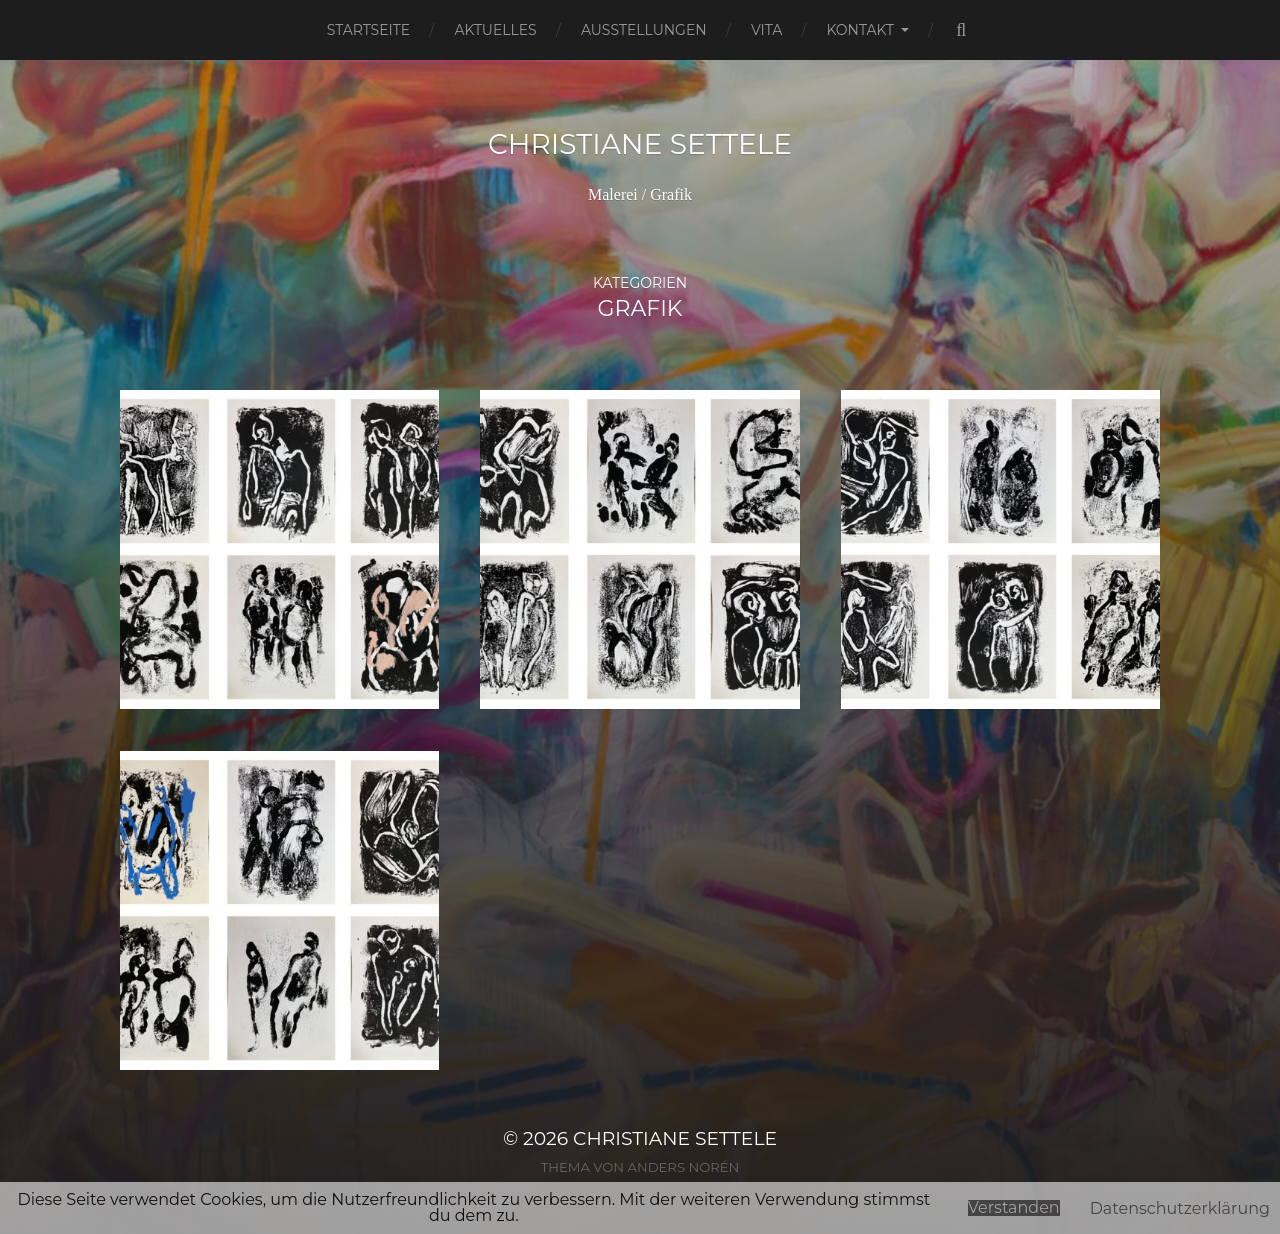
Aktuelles (495, 30)
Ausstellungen (644, 30)
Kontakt (860, 30)
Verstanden (1014, 1208)
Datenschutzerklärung (1180, 1208)
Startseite (369, 30)
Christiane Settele (640, 144)
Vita (766, 30)
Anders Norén (683, 1167)
